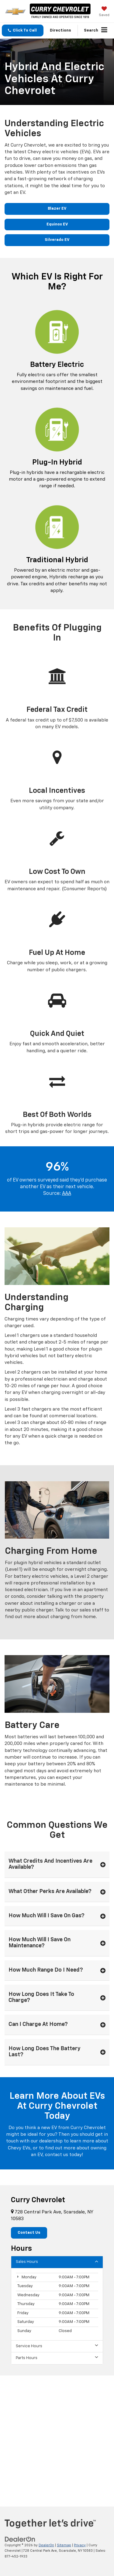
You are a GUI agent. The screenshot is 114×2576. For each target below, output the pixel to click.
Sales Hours (57, 2261)
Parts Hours (57, 2357)
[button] (22, 30)
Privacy (80, 2545)
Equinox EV (57, 224)
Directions (60, 30)
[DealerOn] (20, 2539)
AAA (66, 1193)
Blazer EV (57, 209)
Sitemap (64, 2545)
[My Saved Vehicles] (104, 12)
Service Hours (57, 2346)
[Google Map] (57, 2436)
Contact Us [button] (29, 2233)
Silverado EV (57, 240)
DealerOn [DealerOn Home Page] (46, 2545)
